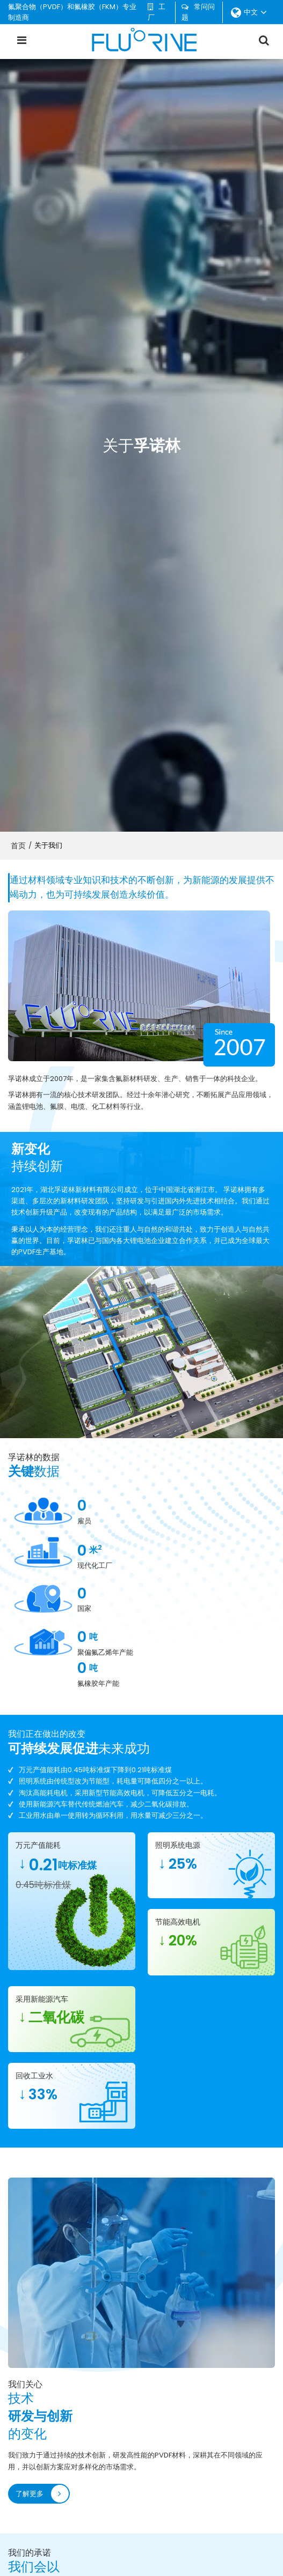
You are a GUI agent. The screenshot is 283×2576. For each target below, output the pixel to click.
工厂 (156, 12)
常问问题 (198, 12)
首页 (18, 845)
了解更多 (30, 2227)
